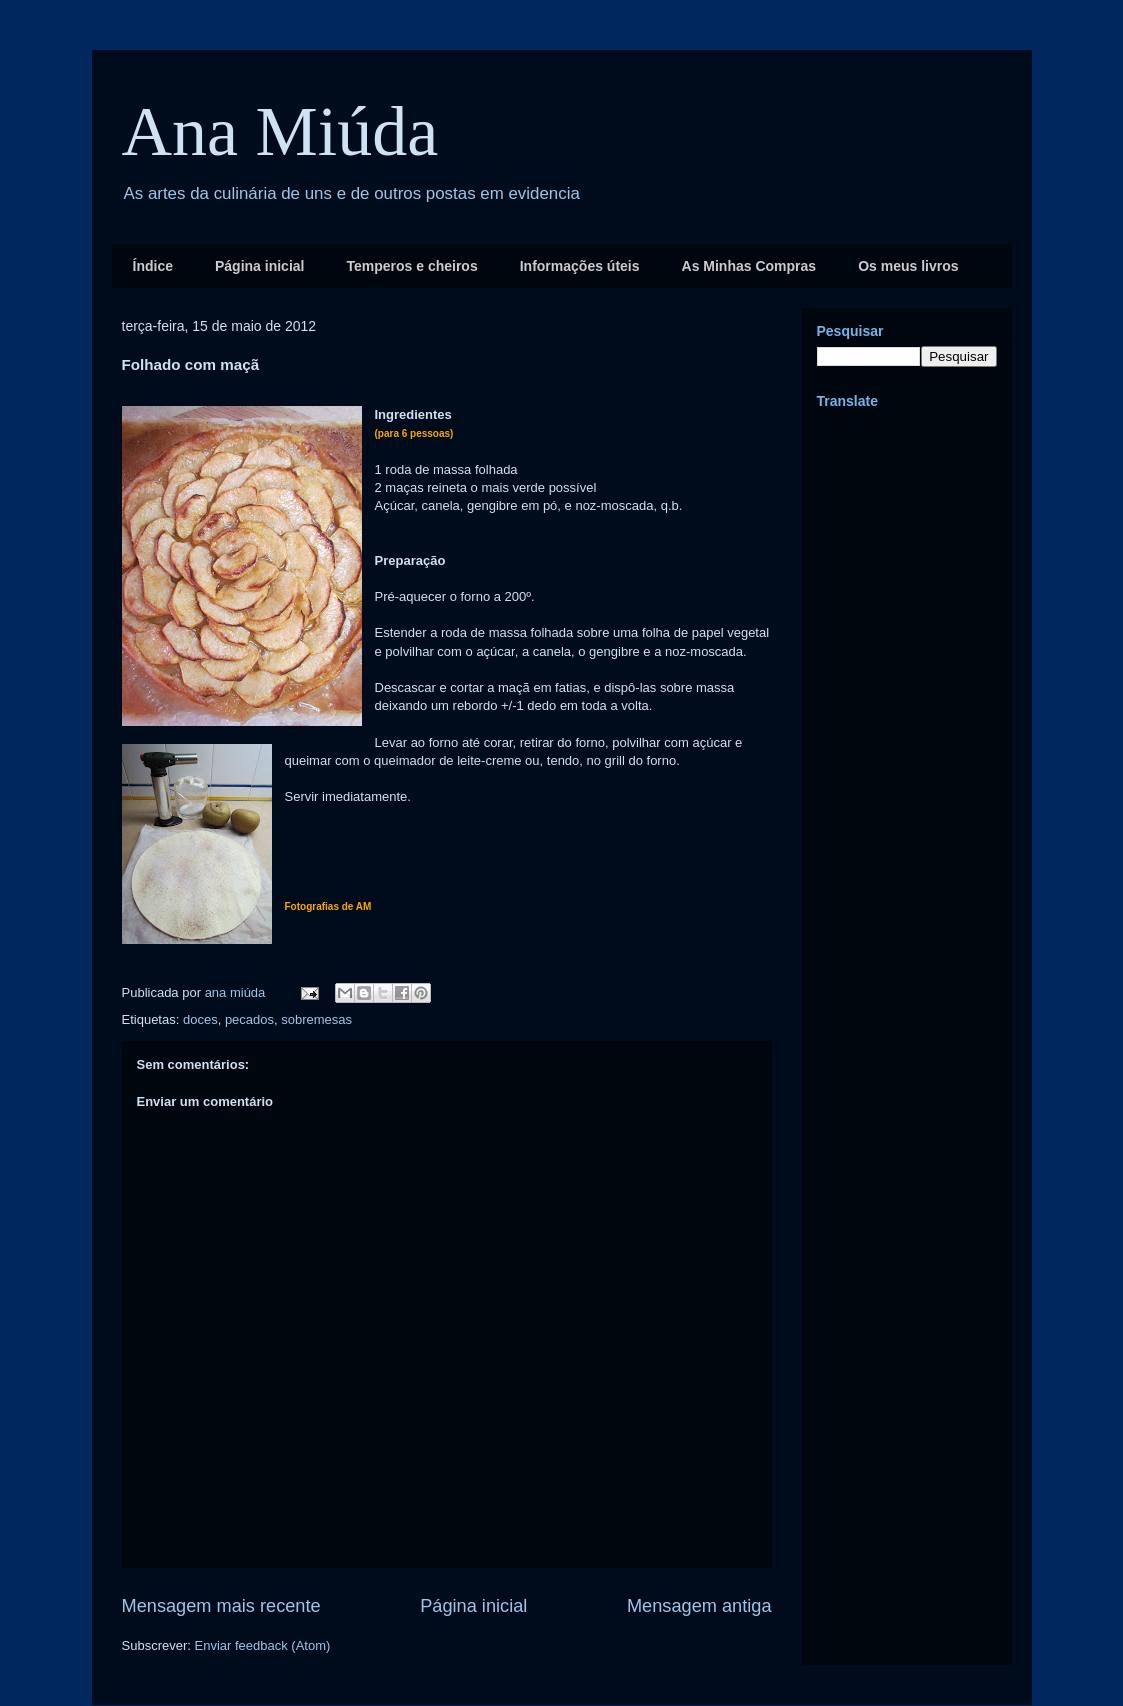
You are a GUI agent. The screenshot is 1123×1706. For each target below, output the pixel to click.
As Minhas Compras (749, 266)
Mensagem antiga (699, 1606)
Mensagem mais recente (221, 1606)
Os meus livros (908, 266)
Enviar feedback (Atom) (262, 1645)
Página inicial (259, 266)
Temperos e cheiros (411, 266)
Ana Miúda (280, 131)
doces (200, 1019)
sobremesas (316, 1019)
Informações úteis (580, 266)
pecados (249, 1019)
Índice (153, 266)
